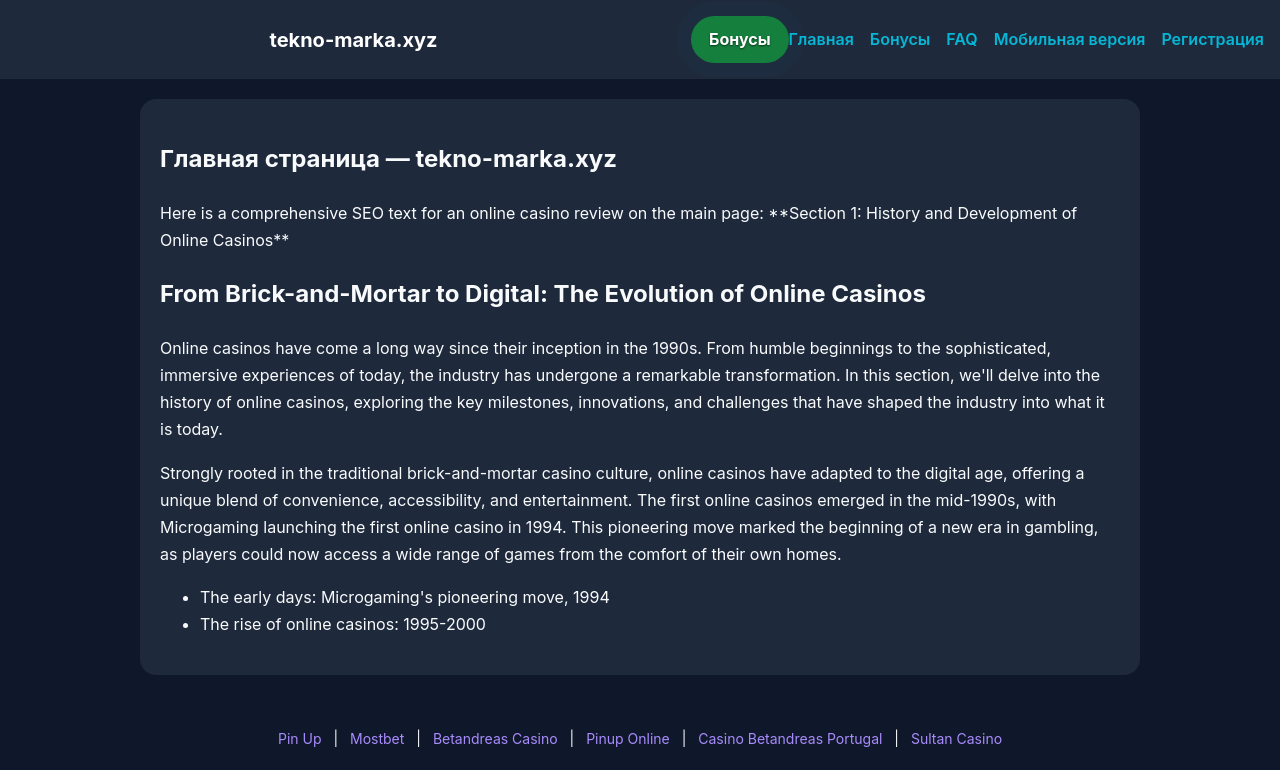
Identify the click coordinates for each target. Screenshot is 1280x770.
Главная (821, 39)
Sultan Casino (956, 738)
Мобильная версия (1070, 39)
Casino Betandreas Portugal (790, 738)
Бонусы (740, 39)
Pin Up (300, 738)
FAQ (961, 39)
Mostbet (377, 738)
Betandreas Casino (495, 738)
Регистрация (1212, 39)
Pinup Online (628, 738)
